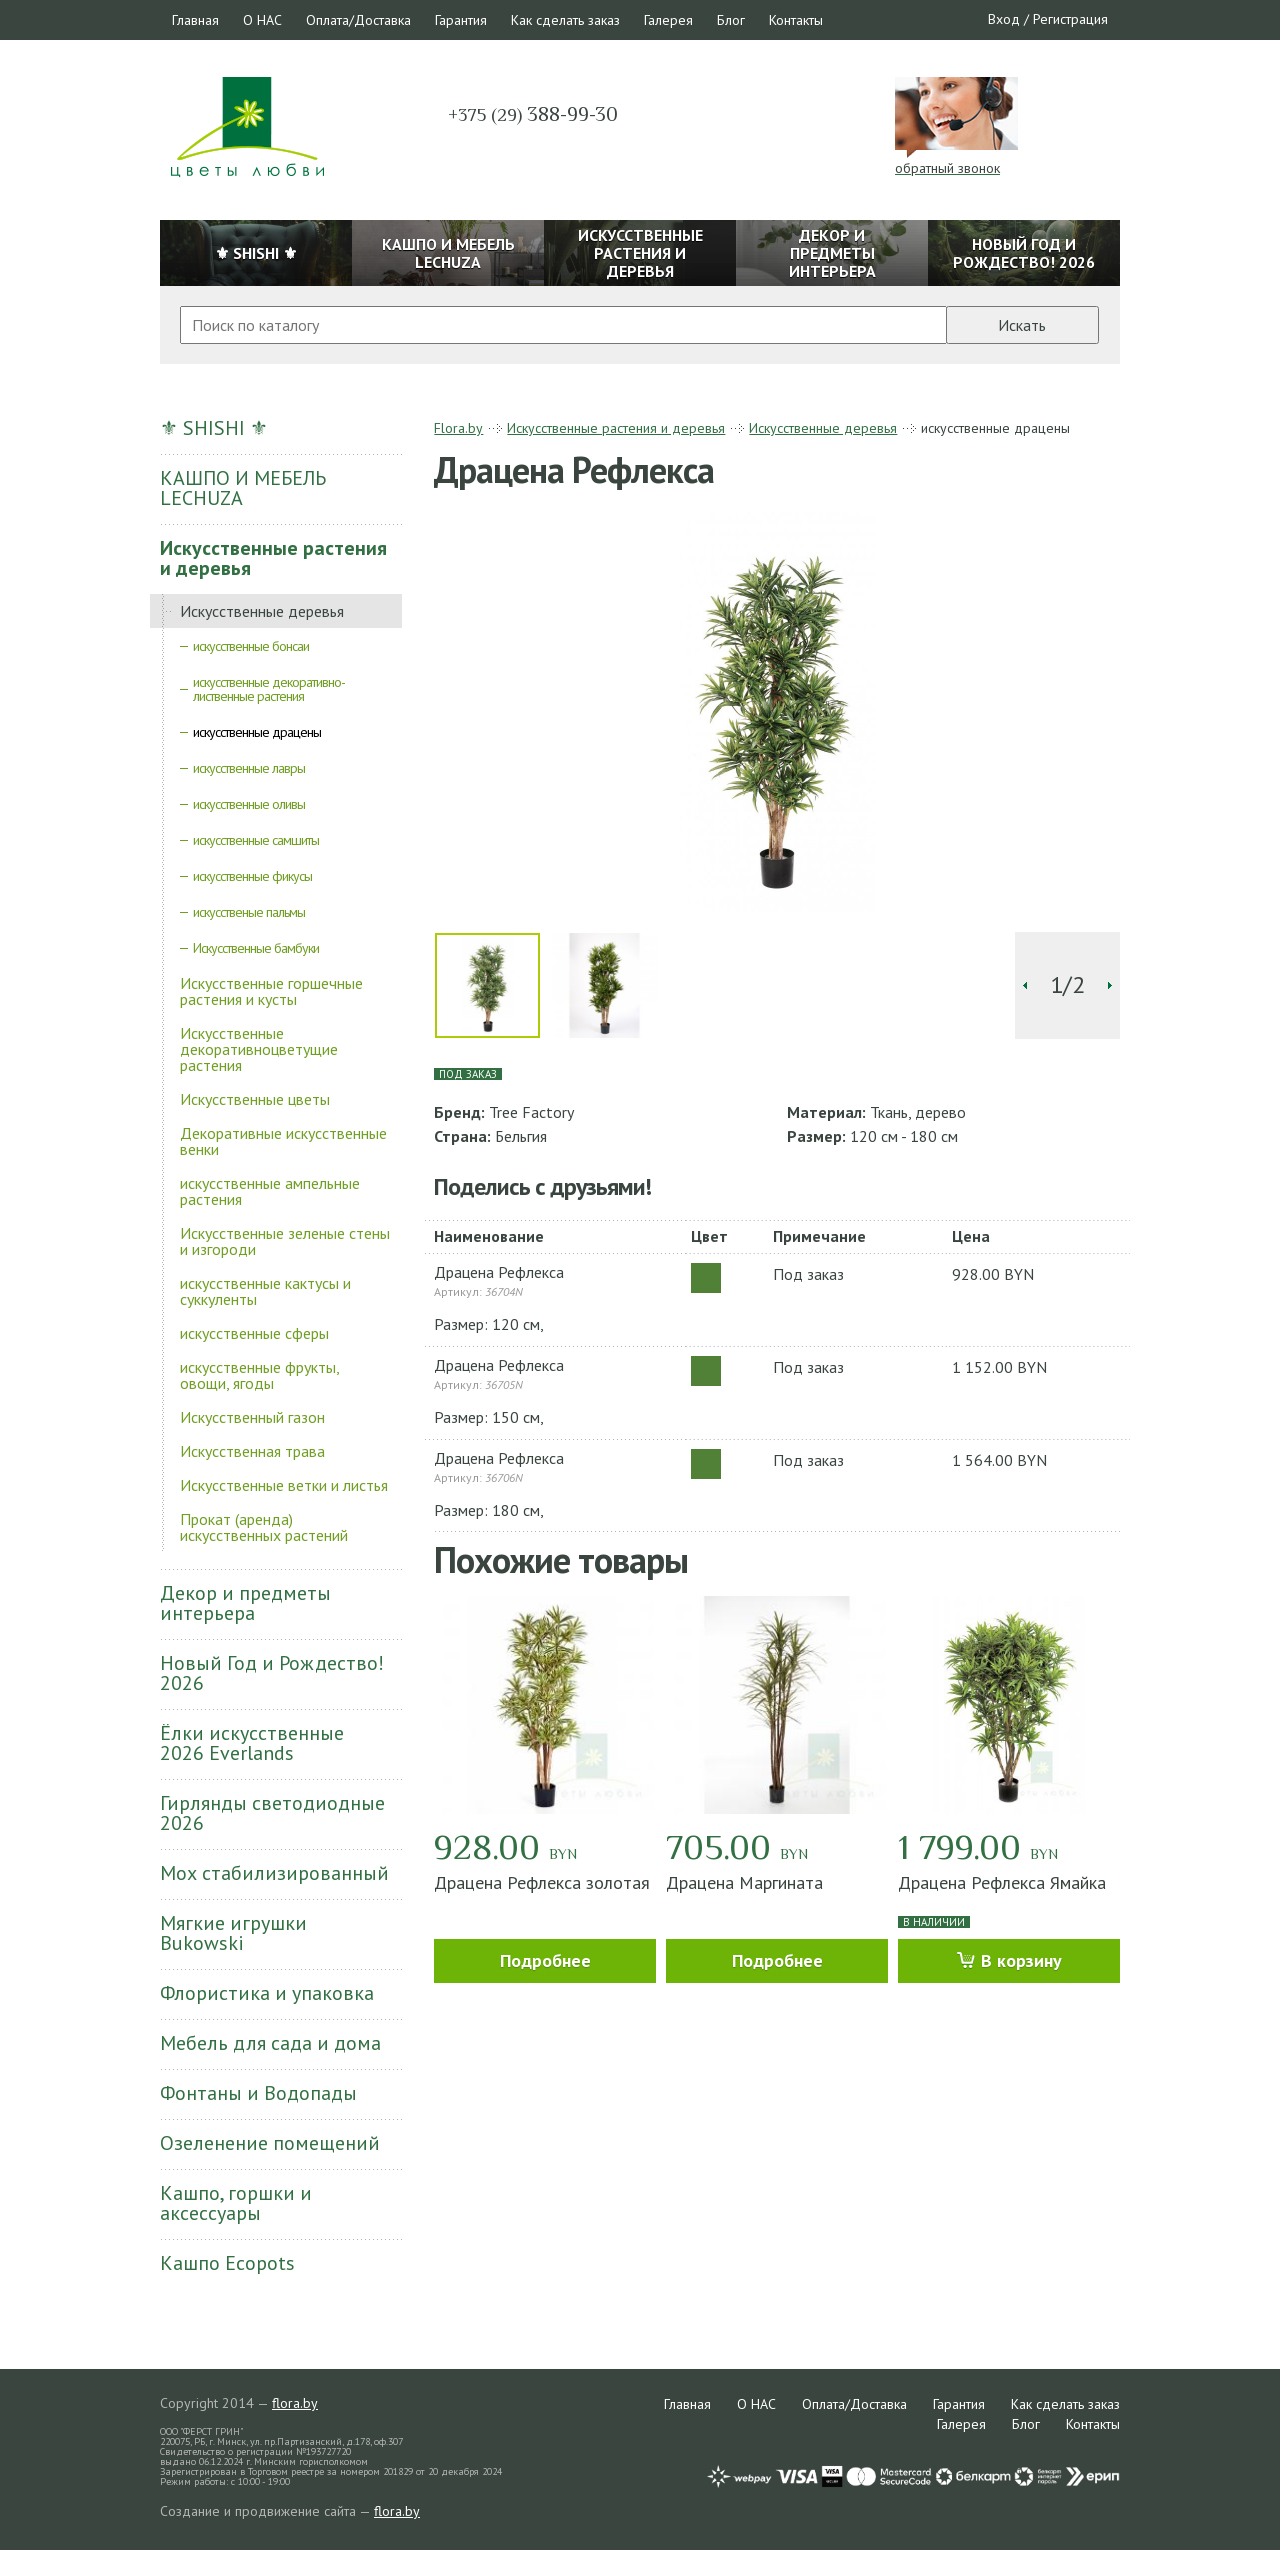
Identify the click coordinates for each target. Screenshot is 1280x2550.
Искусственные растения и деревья (273, 558)
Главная (195, 20)
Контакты (796, 20)
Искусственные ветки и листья (284, 1485)
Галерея (668, 20)
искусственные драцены (257, 732)
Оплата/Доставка (358, 20)
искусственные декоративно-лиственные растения (269, 689)
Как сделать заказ (565, 20)
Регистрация (1070, 19)
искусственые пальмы (249, 912)
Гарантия (461, 20)
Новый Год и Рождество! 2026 (272, 1673)
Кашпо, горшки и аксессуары (236, 2203)
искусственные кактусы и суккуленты (265, 1291)
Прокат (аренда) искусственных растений (264, 1527)
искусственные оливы (249, 804)
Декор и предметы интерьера (245, 1603)
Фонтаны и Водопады (258, 2093)
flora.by (295, 2403)
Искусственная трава (252, 1451)
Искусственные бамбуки (256, 948)
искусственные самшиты (256, 840)
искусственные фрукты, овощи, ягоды (259, 1375)
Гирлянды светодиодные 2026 (272, 1813)
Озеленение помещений (270, 2143)
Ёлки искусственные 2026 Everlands (252, 1743)
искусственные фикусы (252, 876)
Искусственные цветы (255, 1099)
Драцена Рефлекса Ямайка (1002, 1882)
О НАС (262, 20)
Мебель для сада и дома (270, 2043)
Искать (1022, 325)
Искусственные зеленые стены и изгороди (285, 1241)
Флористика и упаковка (267, 1993)
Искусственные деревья (262, 611)
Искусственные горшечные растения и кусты (271, 991)
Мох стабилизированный (274, 1873)
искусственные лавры (249, 768)
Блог (731, 20)
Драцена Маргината (744, 1882)
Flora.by (458, 428)
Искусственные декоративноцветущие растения (259, 1049)
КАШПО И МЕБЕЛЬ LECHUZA (243, 488)
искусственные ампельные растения (270, 1191)
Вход (1004, 19)
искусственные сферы (254, 1333)
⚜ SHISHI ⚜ (214, 428)
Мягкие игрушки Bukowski (233, 1933)
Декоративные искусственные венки (283, 1141)
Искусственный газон (252, 1417)
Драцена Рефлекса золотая (542, 1882)
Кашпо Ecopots (227, 2263)
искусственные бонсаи (251, 646)
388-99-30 (533, 114)
